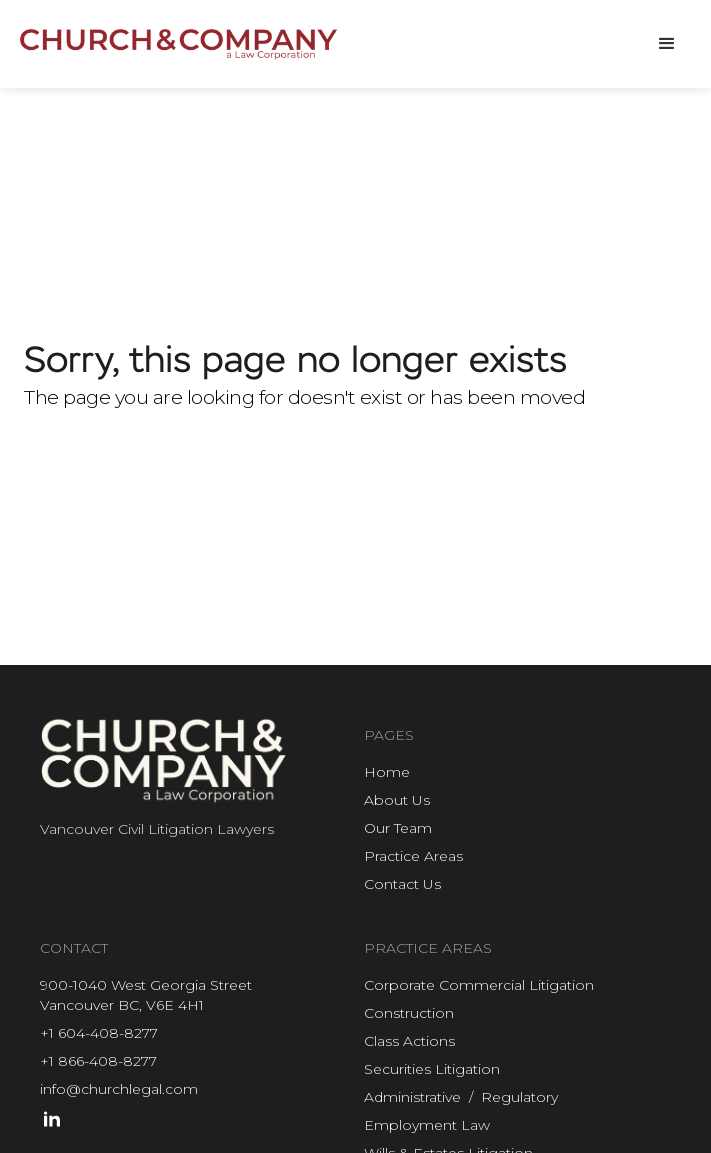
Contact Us (402, 884)
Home (387, 772)
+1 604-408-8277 (99, 1033)
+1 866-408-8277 (98, 1061)
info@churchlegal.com (119, 1089)
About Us (397, 800)
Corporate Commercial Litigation (479, 985)
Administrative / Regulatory (461, 1097)
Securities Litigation (432, 1069)
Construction (409, 1013)
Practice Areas (413, 856)
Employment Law (427, 1125)
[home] (180, 44)
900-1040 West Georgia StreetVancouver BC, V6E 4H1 (146, 995)
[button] (667, 44)
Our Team (398, 828)
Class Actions (409, 1041)
